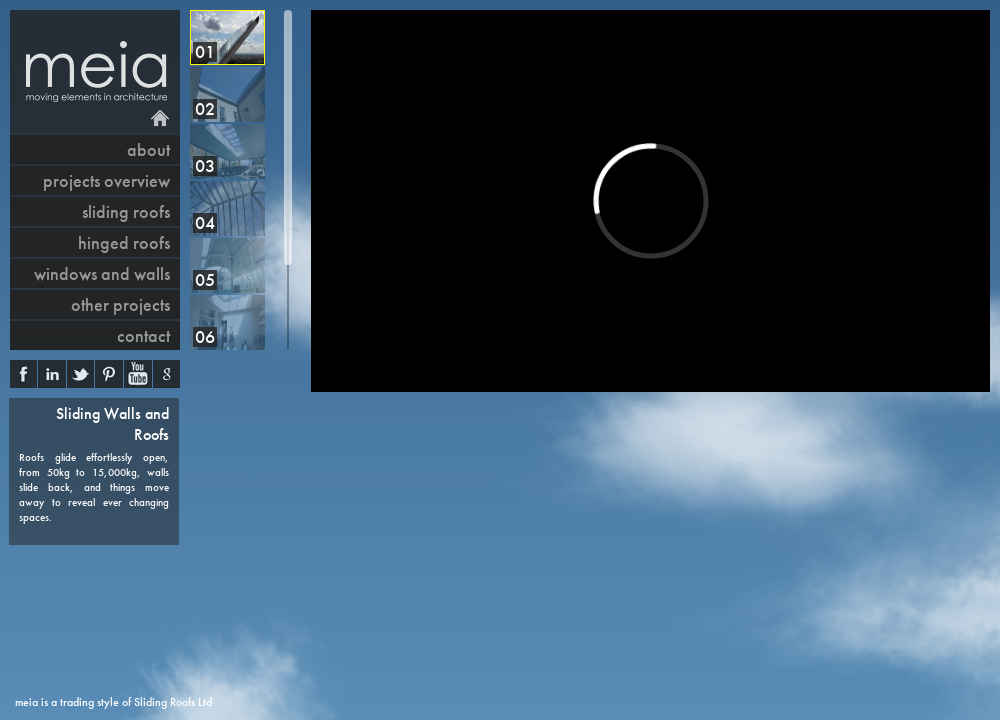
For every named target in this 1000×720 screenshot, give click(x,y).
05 (205, 279)
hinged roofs (124, 242)
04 (205, 222)
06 (205, 336)
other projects (120, 304)
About (148, 149)
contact (143, 335)
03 (205, 165)
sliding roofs (126, 211)
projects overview (106, 180)
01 (205, 51)
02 (205, 108)
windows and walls (102, 273)
